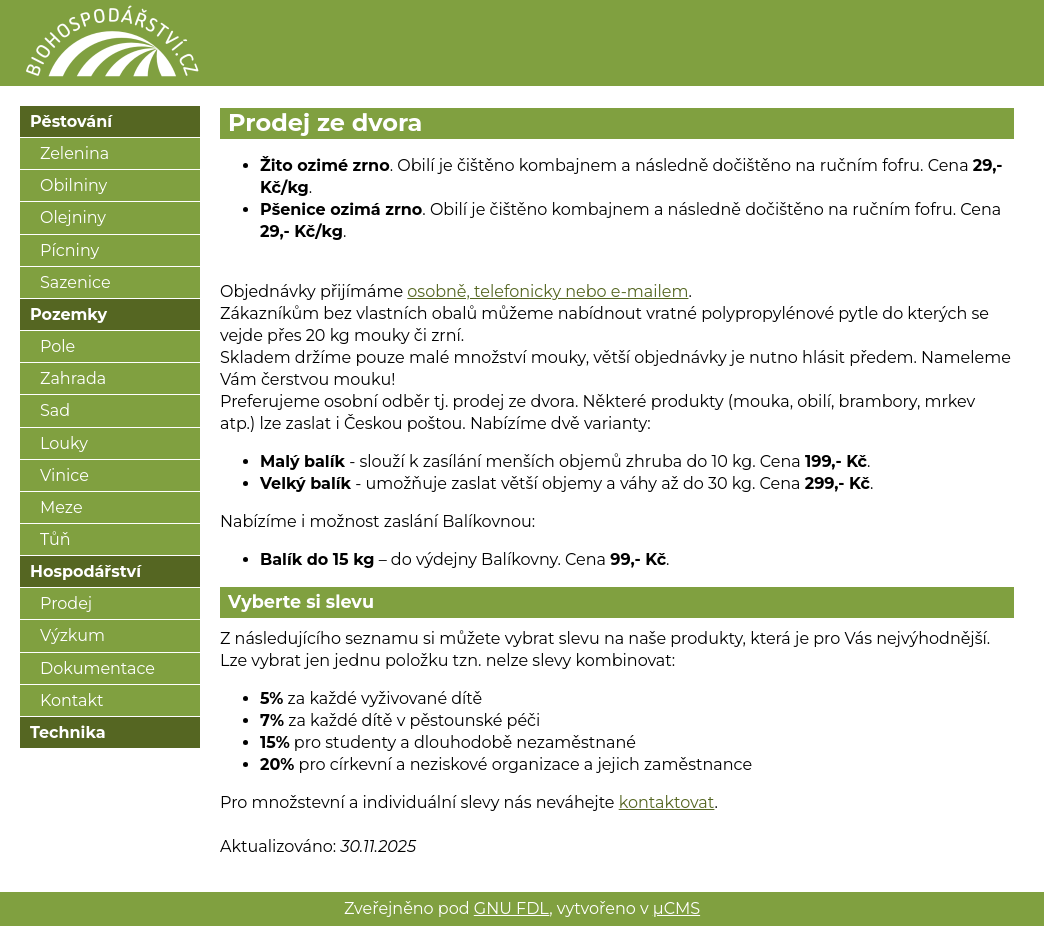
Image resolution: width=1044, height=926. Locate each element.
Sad (55, 410)
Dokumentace (97, 668)
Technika (68, 732)
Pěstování (71, 121)
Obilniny (73, 185)
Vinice (64, 475)
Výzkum (72, 635)
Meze (61, 507)
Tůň (55, 539)
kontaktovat (667, 802)
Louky (64, 443)
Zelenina (74, 153)
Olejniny (73, 217)
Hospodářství (85, 571)
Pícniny (69, 250)
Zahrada (73, 378)
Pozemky (68, 314)
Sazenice (75, 282)
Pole (57, 346)
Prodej (66, 603)
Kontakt (72, 700)
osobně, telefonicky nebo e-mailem (547, 291)
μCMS (676, 908)
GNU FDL (512, 908)
